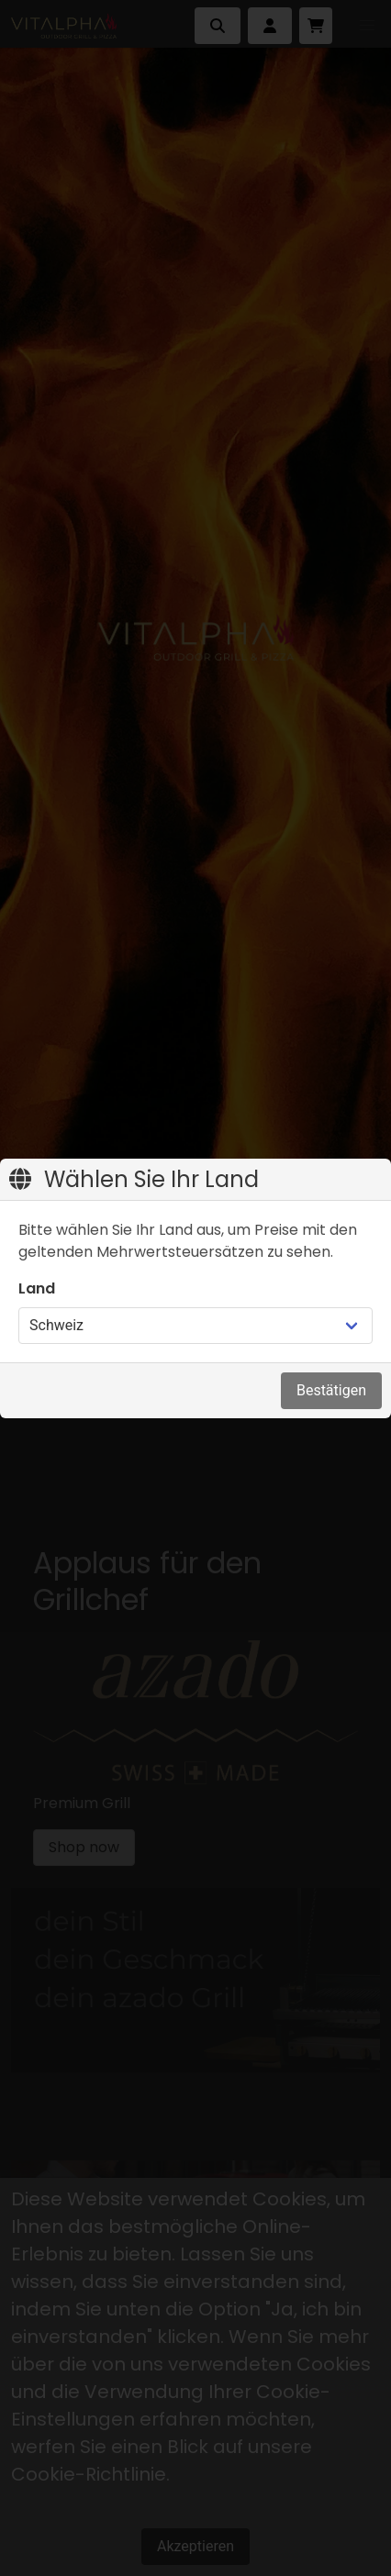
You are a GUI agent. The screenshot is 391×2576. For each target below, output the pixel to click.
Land (36, 1288)
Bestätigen (331, 1390)
